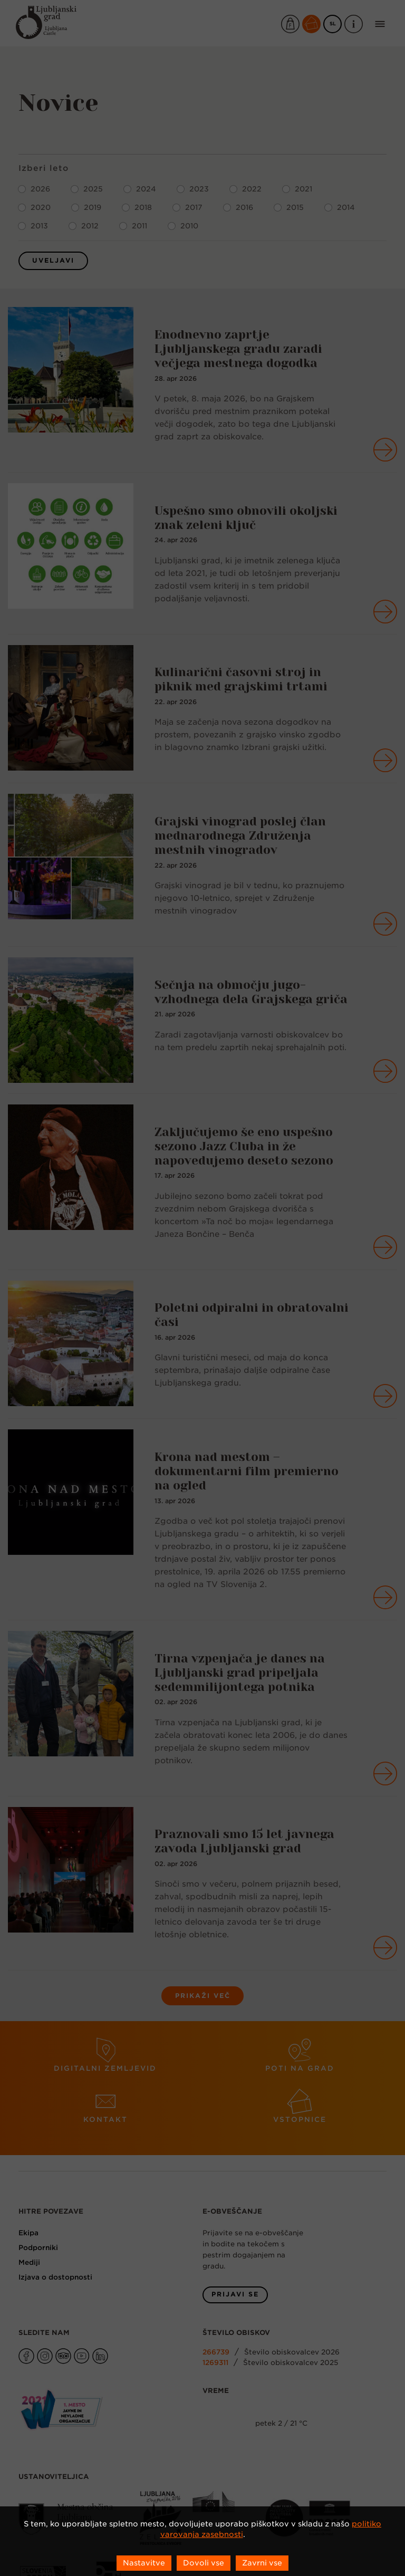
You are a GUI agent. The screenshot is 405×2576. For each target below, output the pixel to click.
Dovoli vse (203, 2563)
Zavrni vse (262, 2563)
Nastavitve (144, 2563)
